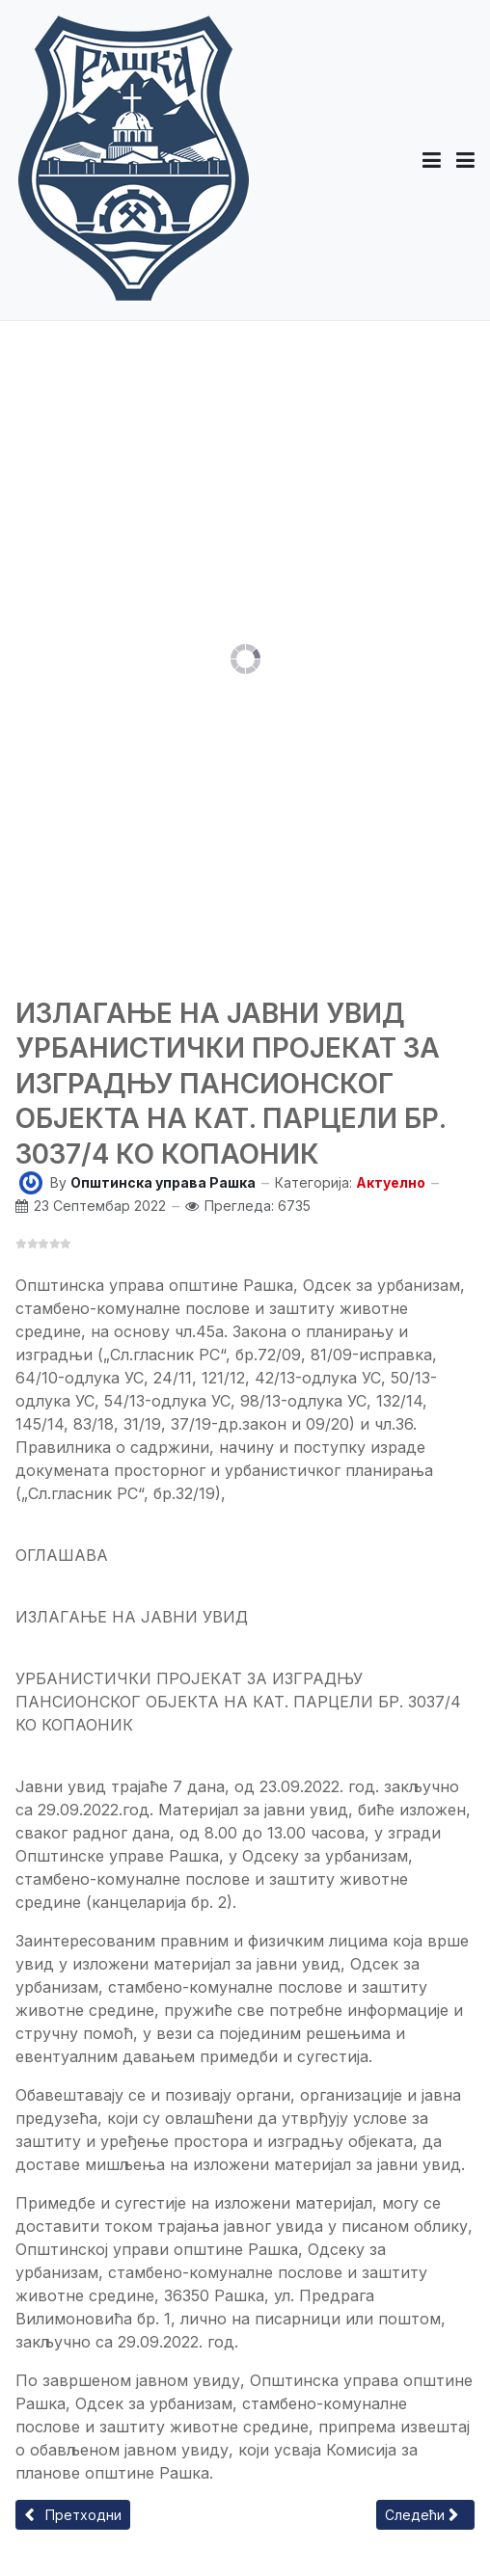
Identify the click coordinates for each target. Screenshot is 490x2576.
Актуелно (390, 1182)
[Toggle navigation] (465, 160)
